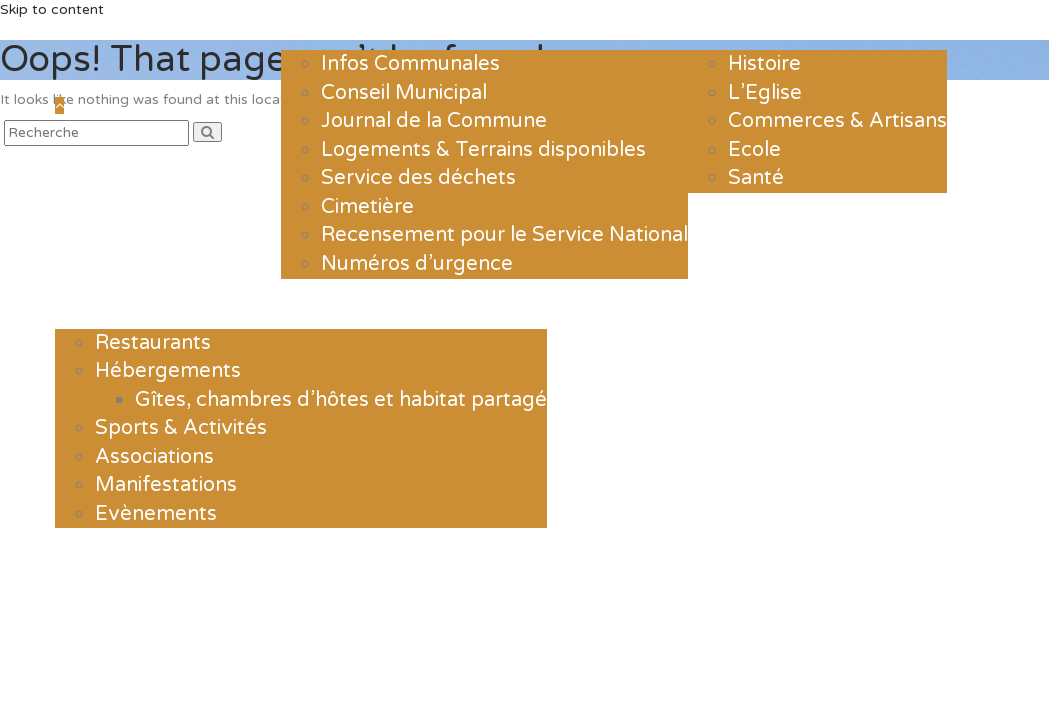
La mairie (339, 25)
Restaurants (153, 343)
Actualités (218, 25)
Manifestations (166, 485)
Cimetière (367, 207)
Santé (756, 178)
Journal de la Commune (434, 121)
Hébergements (168, 371)
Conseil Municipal (404, 93)
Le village (748, 25)
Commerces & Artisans (837, 121)
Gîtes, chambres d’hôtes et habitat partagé (341, 400)
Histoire (764, 64)
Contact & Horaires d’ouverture (710, 304)
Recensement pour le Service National (504, 235)
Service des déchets (418, 178)
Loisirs (100, 304)
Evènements (156, 514)
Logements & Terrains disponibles (483, 150)
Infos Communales (410, 64)
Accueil (105, 25)
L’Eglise (765, 93)
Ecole (754, 150)
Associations (154, 457)
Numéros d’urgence (417, 264)
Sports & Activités (181, 428)
